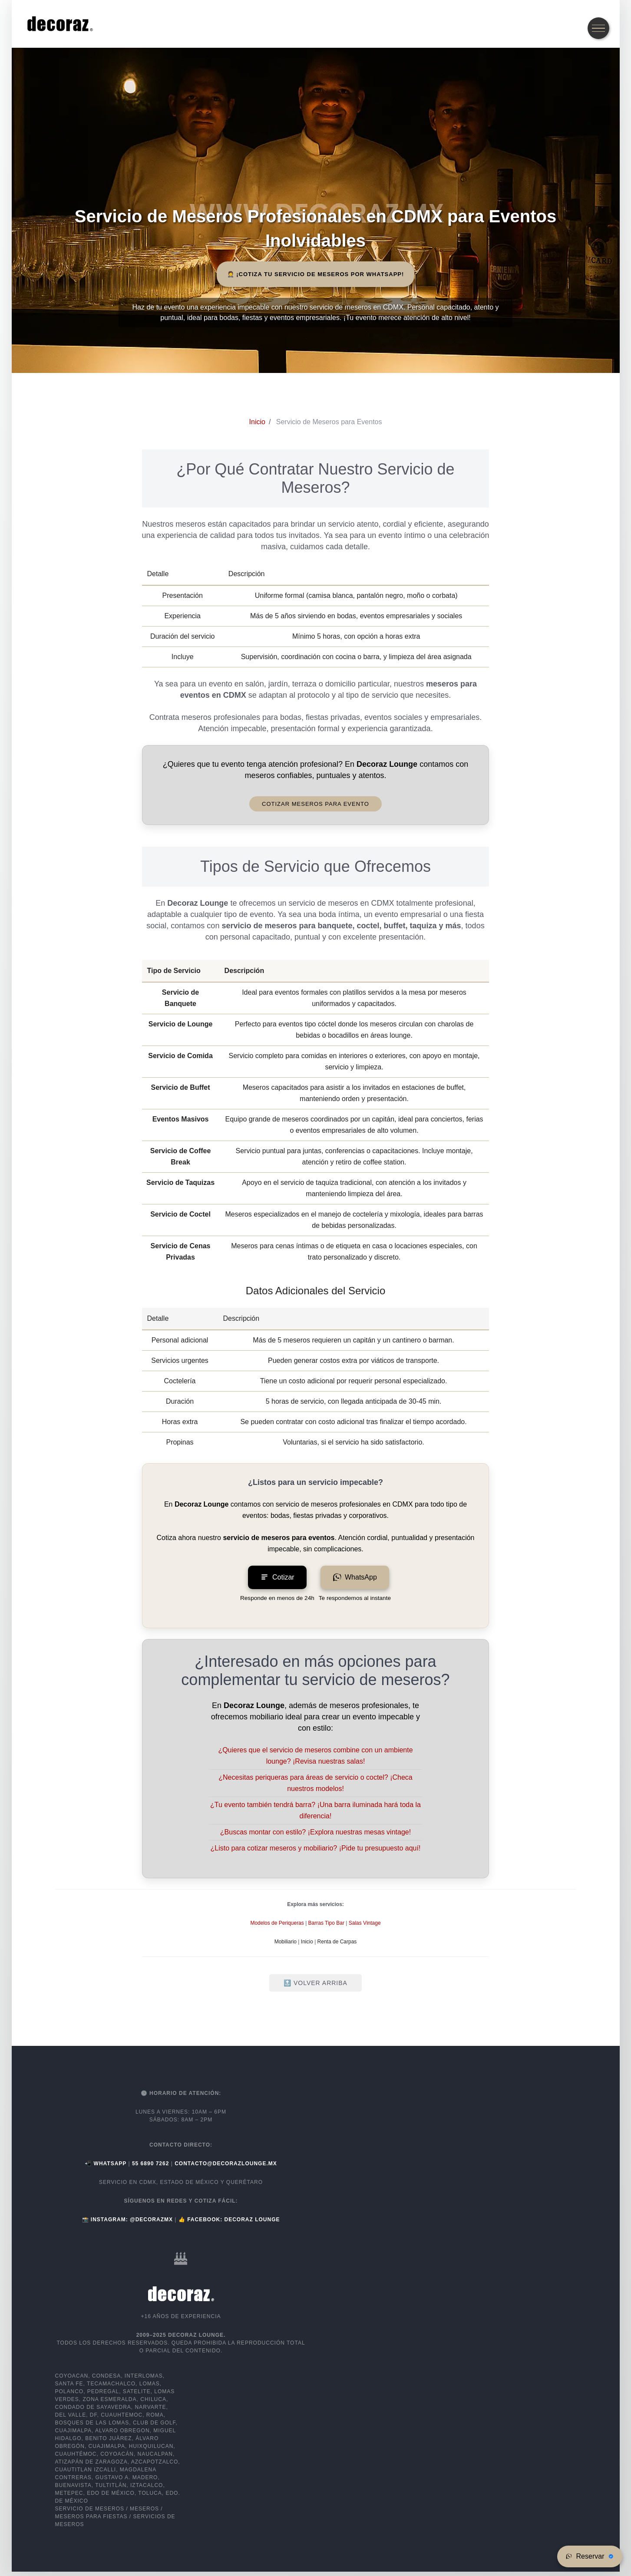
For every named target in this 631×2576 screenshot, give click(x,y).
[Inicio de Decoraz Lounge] (257, 422)
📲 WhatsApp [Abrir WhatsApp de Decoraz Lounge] (106, 2163)
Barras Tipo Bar (326, 1923)
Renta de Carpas (337, 1942)
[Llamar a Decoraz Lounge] (151, 2163)
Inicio (307, 1942)
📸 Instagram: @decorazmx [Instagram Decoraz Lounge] (128, 2219)
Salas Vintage (365, 1923)
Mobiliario (285, 1942)
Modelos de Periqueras (277, 1923)
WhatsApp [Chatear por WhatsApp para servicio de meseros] (355, 1577)
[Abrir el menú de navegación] (598, 28)
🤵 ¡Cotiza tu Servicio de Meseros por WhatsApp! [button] (315, 274)
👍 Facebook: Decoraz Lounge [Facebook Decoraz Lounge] (229, 2219)
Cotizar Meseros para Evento (315, 804)
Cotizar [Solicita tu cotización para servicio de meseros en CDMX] (277, 1577)
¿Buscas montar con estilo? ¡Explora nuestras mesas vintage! (315, 1832)
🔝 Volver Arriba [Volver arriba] (315, 1982)
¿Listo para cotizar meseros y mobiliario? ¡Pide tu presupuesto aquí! (316, 1848)
